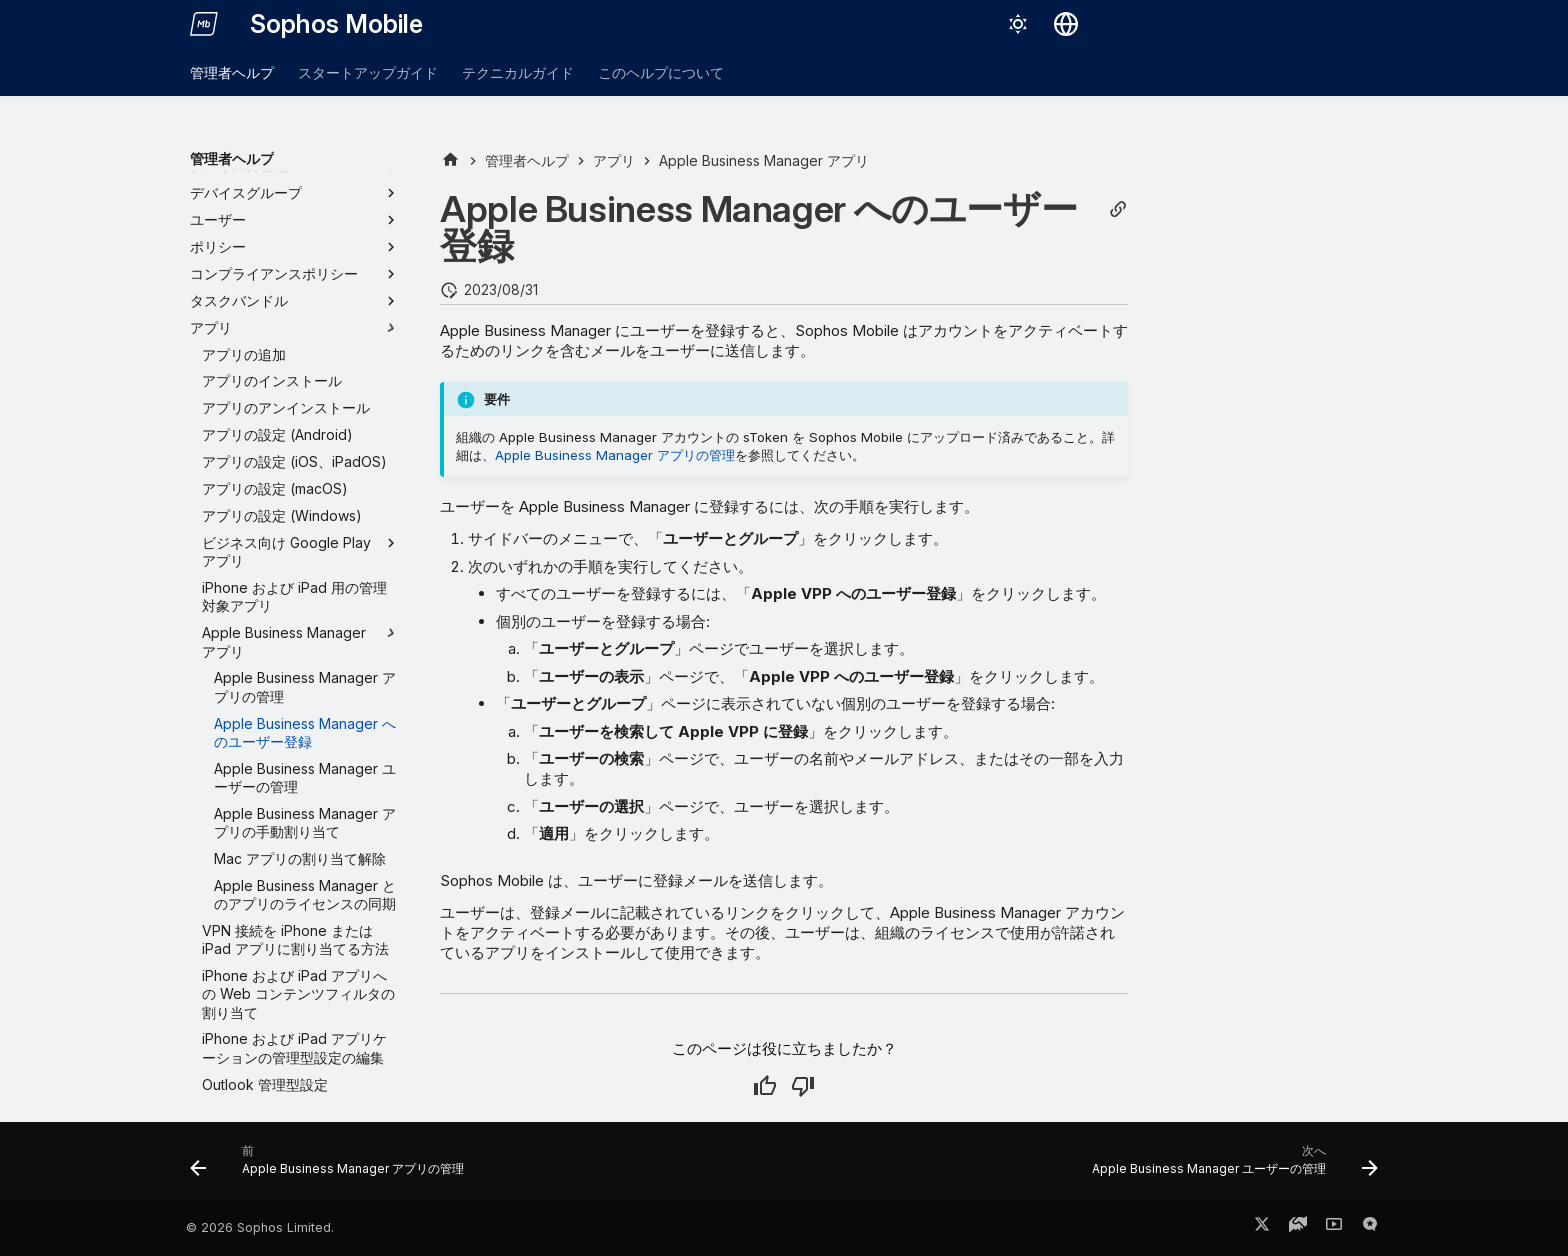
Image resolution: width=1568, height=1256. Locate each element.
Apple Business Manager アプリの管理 (615, 455)
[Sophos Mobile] (204, 24)
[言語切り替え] (1066, 24)
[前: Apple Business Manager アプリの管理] (332, 1167)
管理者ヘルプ (232, 72)
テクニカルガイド (518, 72)
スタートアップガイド (368, 72)
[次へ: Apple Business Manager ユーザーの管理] (1230, 1167)
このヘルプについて (661, 72)
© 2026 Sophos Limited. (260, 1227)
